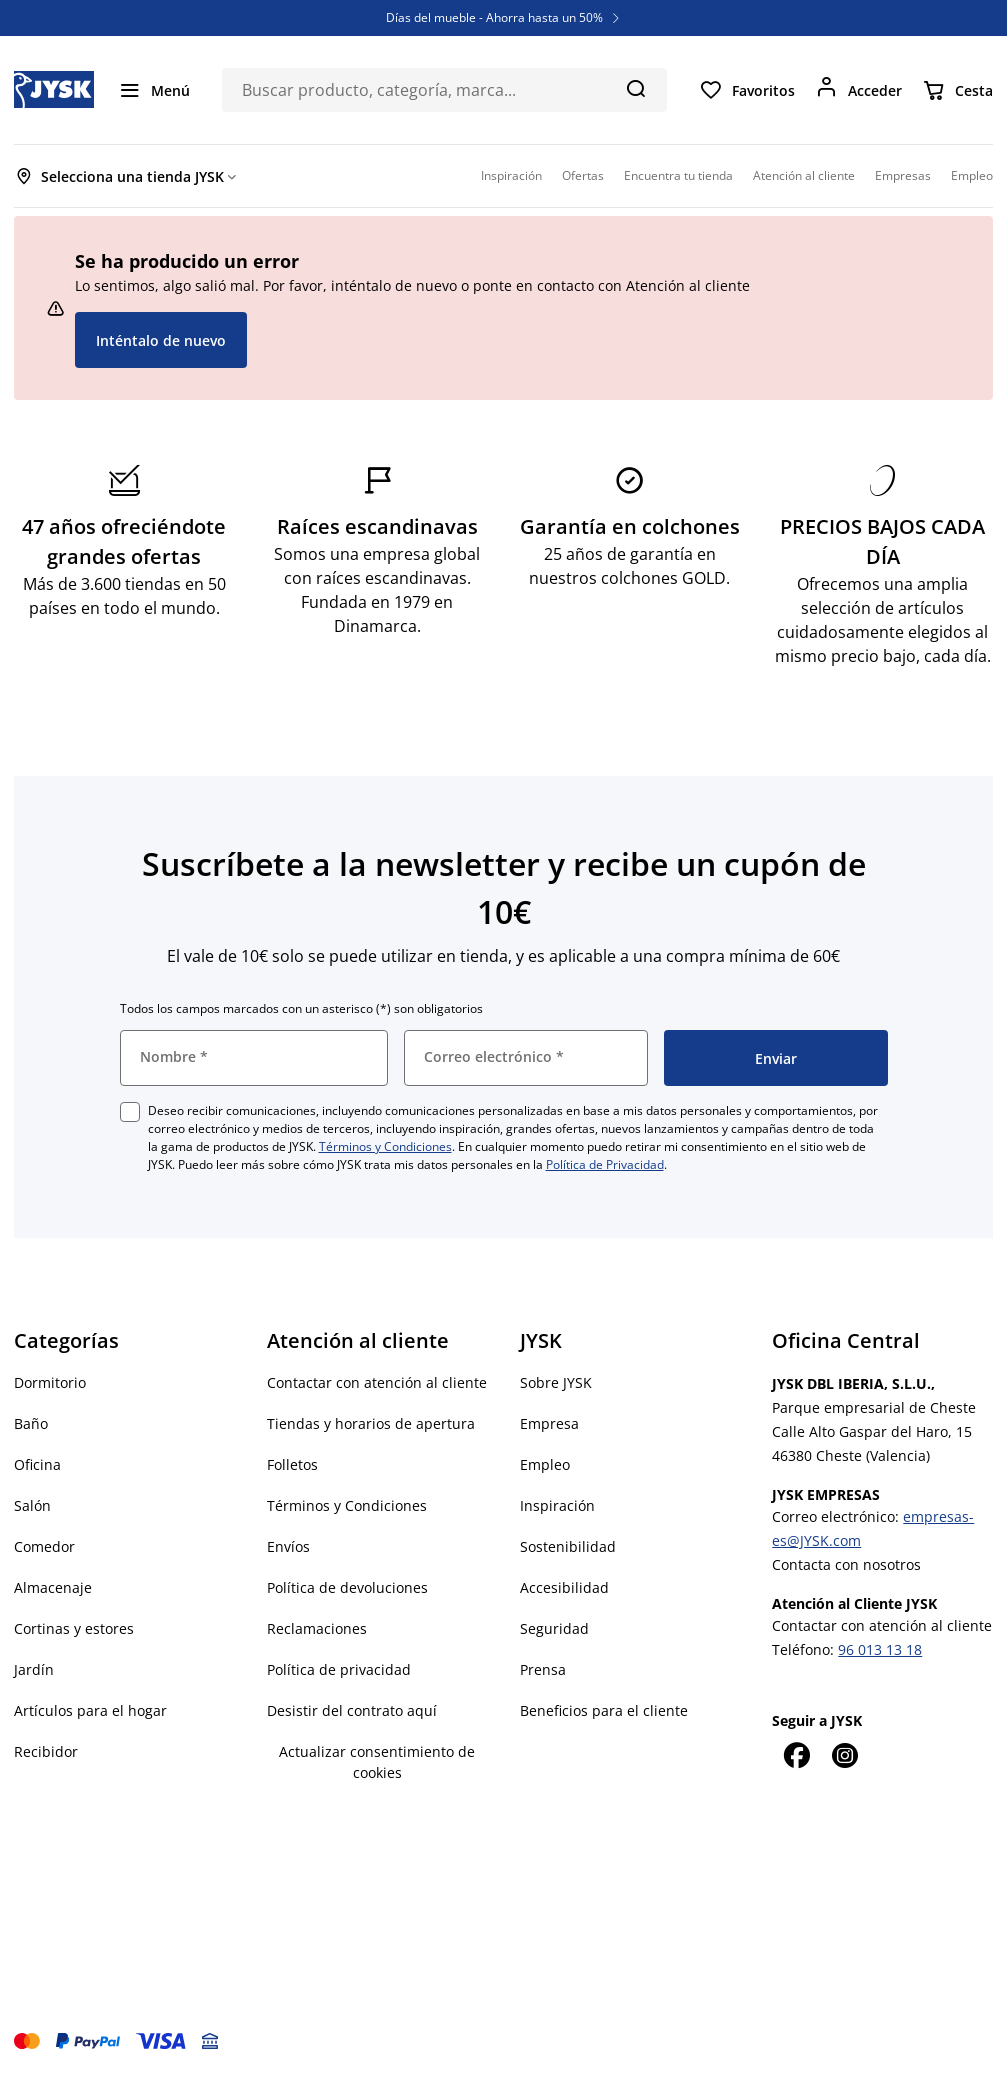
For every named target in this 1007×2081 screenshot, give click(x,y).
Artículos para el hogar (90, 1710)
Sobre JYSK (556, 1382)
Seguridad (554, 1628)
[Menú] (154, 90)
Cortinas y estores (74, 1628)
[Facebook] (796, 1755)
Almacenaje (53, 1587)
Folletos (292, 1464)
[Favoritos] (747, 90)
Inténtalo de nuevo (161, 340)
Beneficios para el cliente (604, 1710)
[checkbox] (130, 1112)
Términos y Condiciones (385, 1146)
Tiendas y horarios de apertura (371, 1423)
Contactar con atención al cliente (377, 1382)
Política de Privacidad (605, 1164)
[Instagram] (844, 1755)
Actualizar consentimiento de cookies (377, 1762)
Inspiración (557, 1505)
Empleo (545, 1464)
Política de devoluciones (347, 1587)
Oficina (37, 1464)
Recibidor (46, 1751)
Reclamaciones (317, 1628)
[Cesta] (957, 90)
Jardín (34, 1669)
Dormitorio (50, 1382)
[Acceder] (858, 90)
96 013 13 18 (880, 1649)
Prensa (543, 1669)
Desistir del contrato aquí (352, 1710)
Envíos (288, 1546)
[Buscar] (635, 88)
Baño (31, 1423)
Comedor (44, 1546)
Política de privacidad (339, 1669)
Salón (32, 1505)
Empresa (549, 1423)
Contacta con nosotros (846, 1564)
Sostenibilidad (568, 1546)
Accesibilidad (564, 1587)
